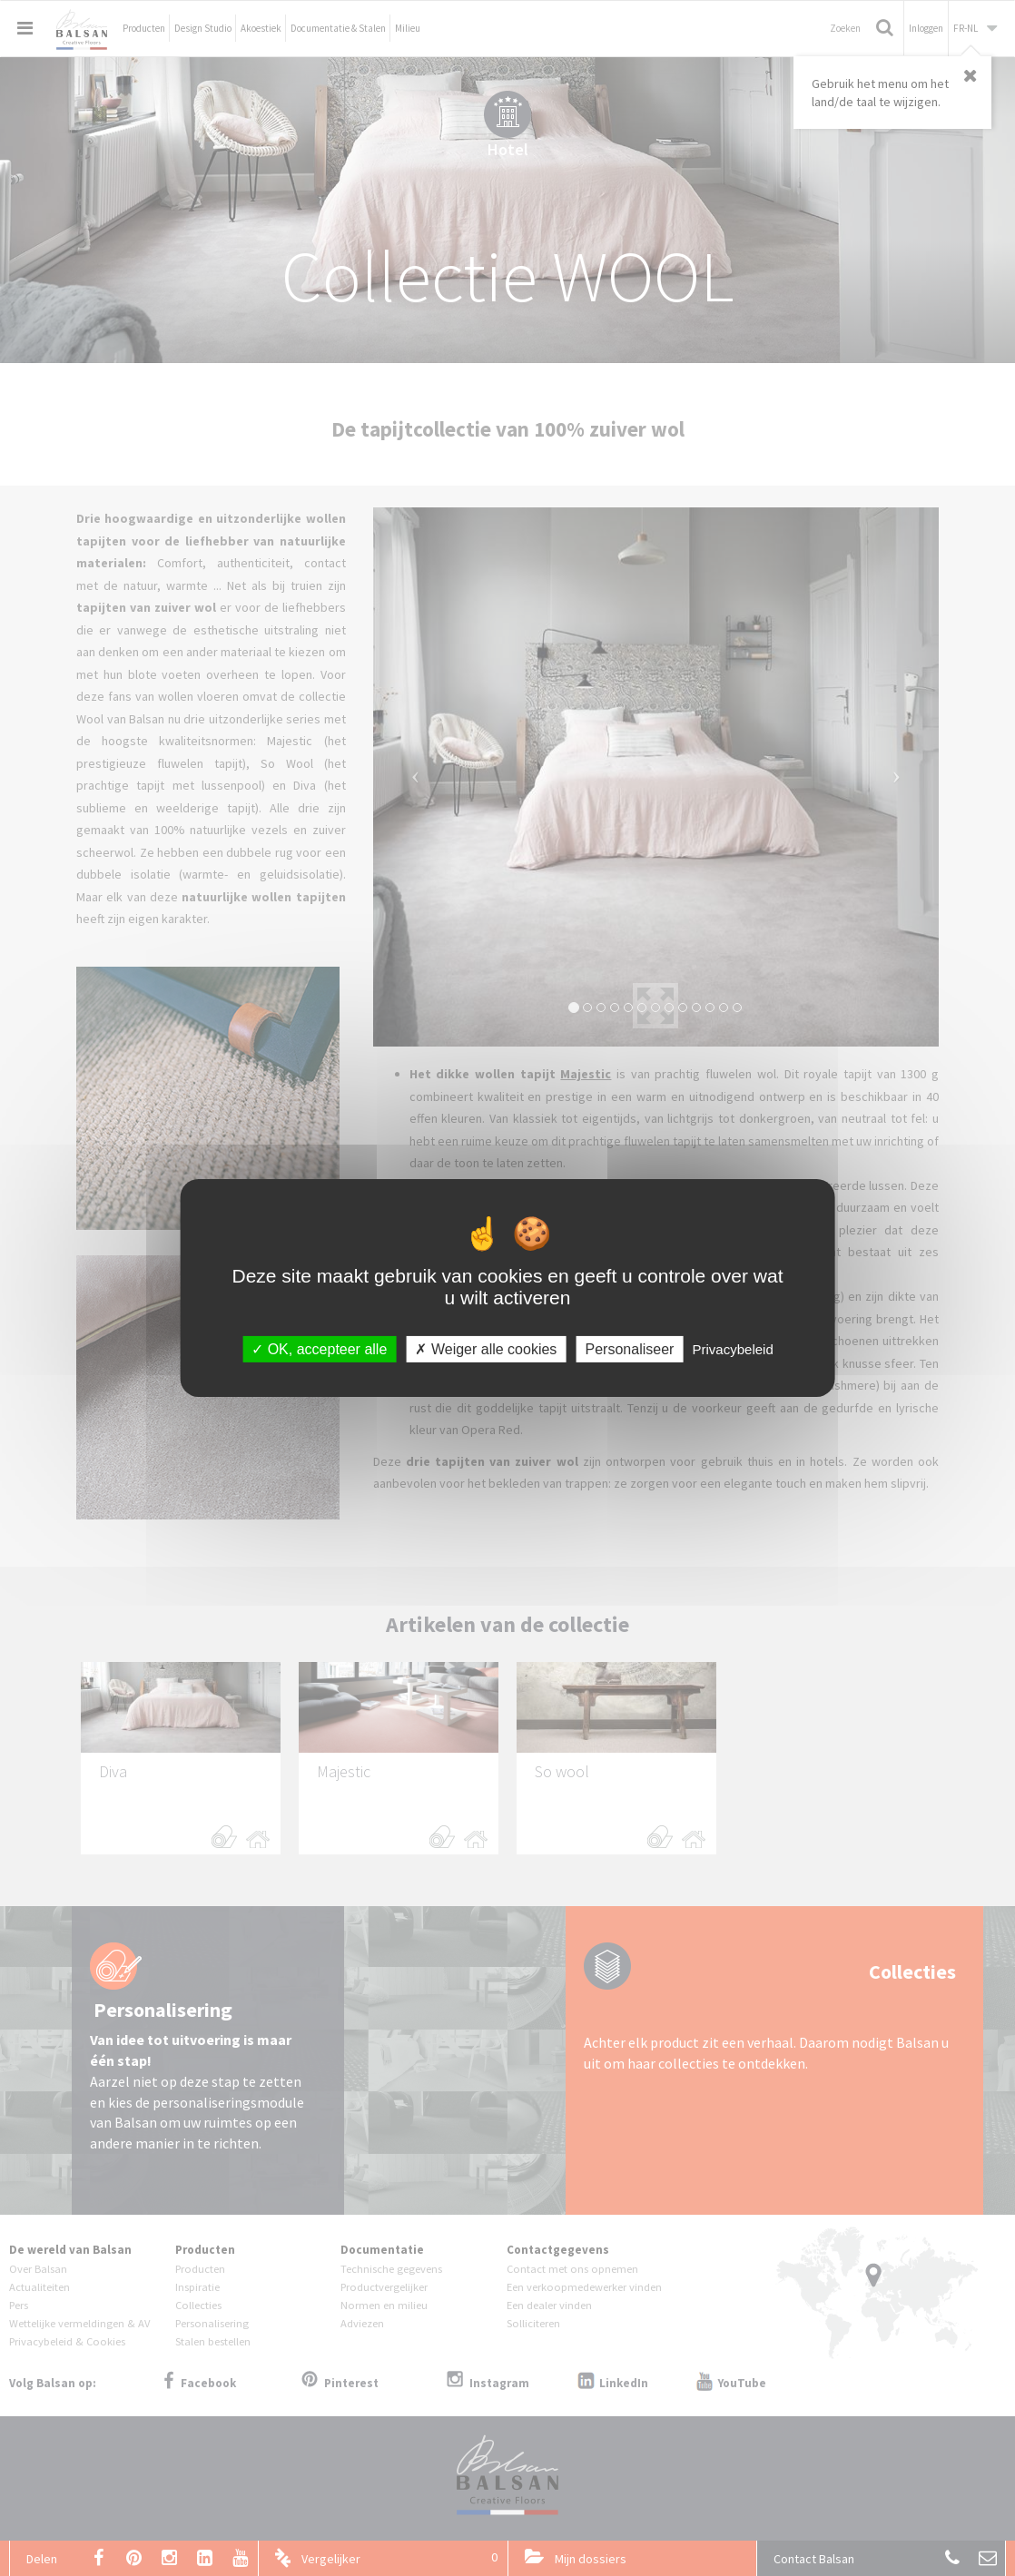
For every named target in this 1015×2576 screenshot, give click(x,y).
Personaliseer (630, 1349)
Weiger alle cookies (486, 1349)
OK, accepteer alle (319, 1349)
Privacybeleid (733, 1349)
